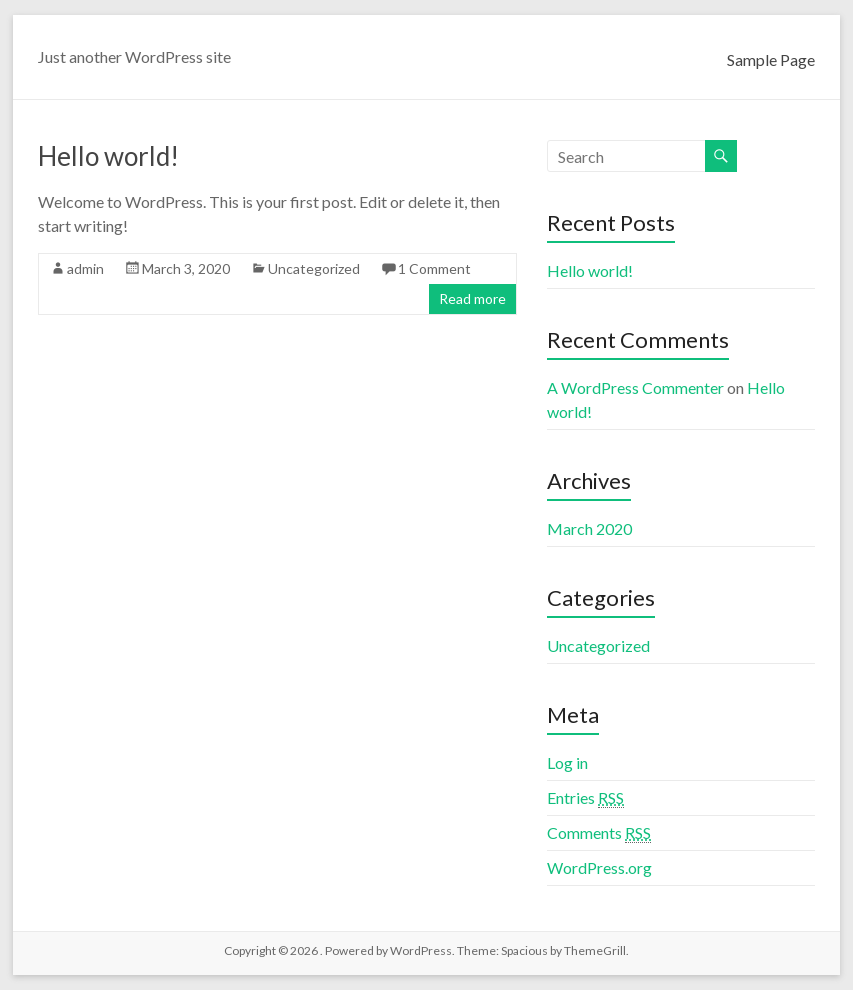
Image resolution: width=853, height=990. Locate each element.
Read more (472, 298)
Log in (567, 762)
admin (85, 268)
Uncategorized (314, 268)
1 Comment (434, 268)
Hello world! (108, 156)
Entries (585, 798)
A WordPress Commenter (635, 387)
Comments (599, 833)
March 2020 (589, 528)
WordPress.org (599, 867)
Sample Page (771, 59)
